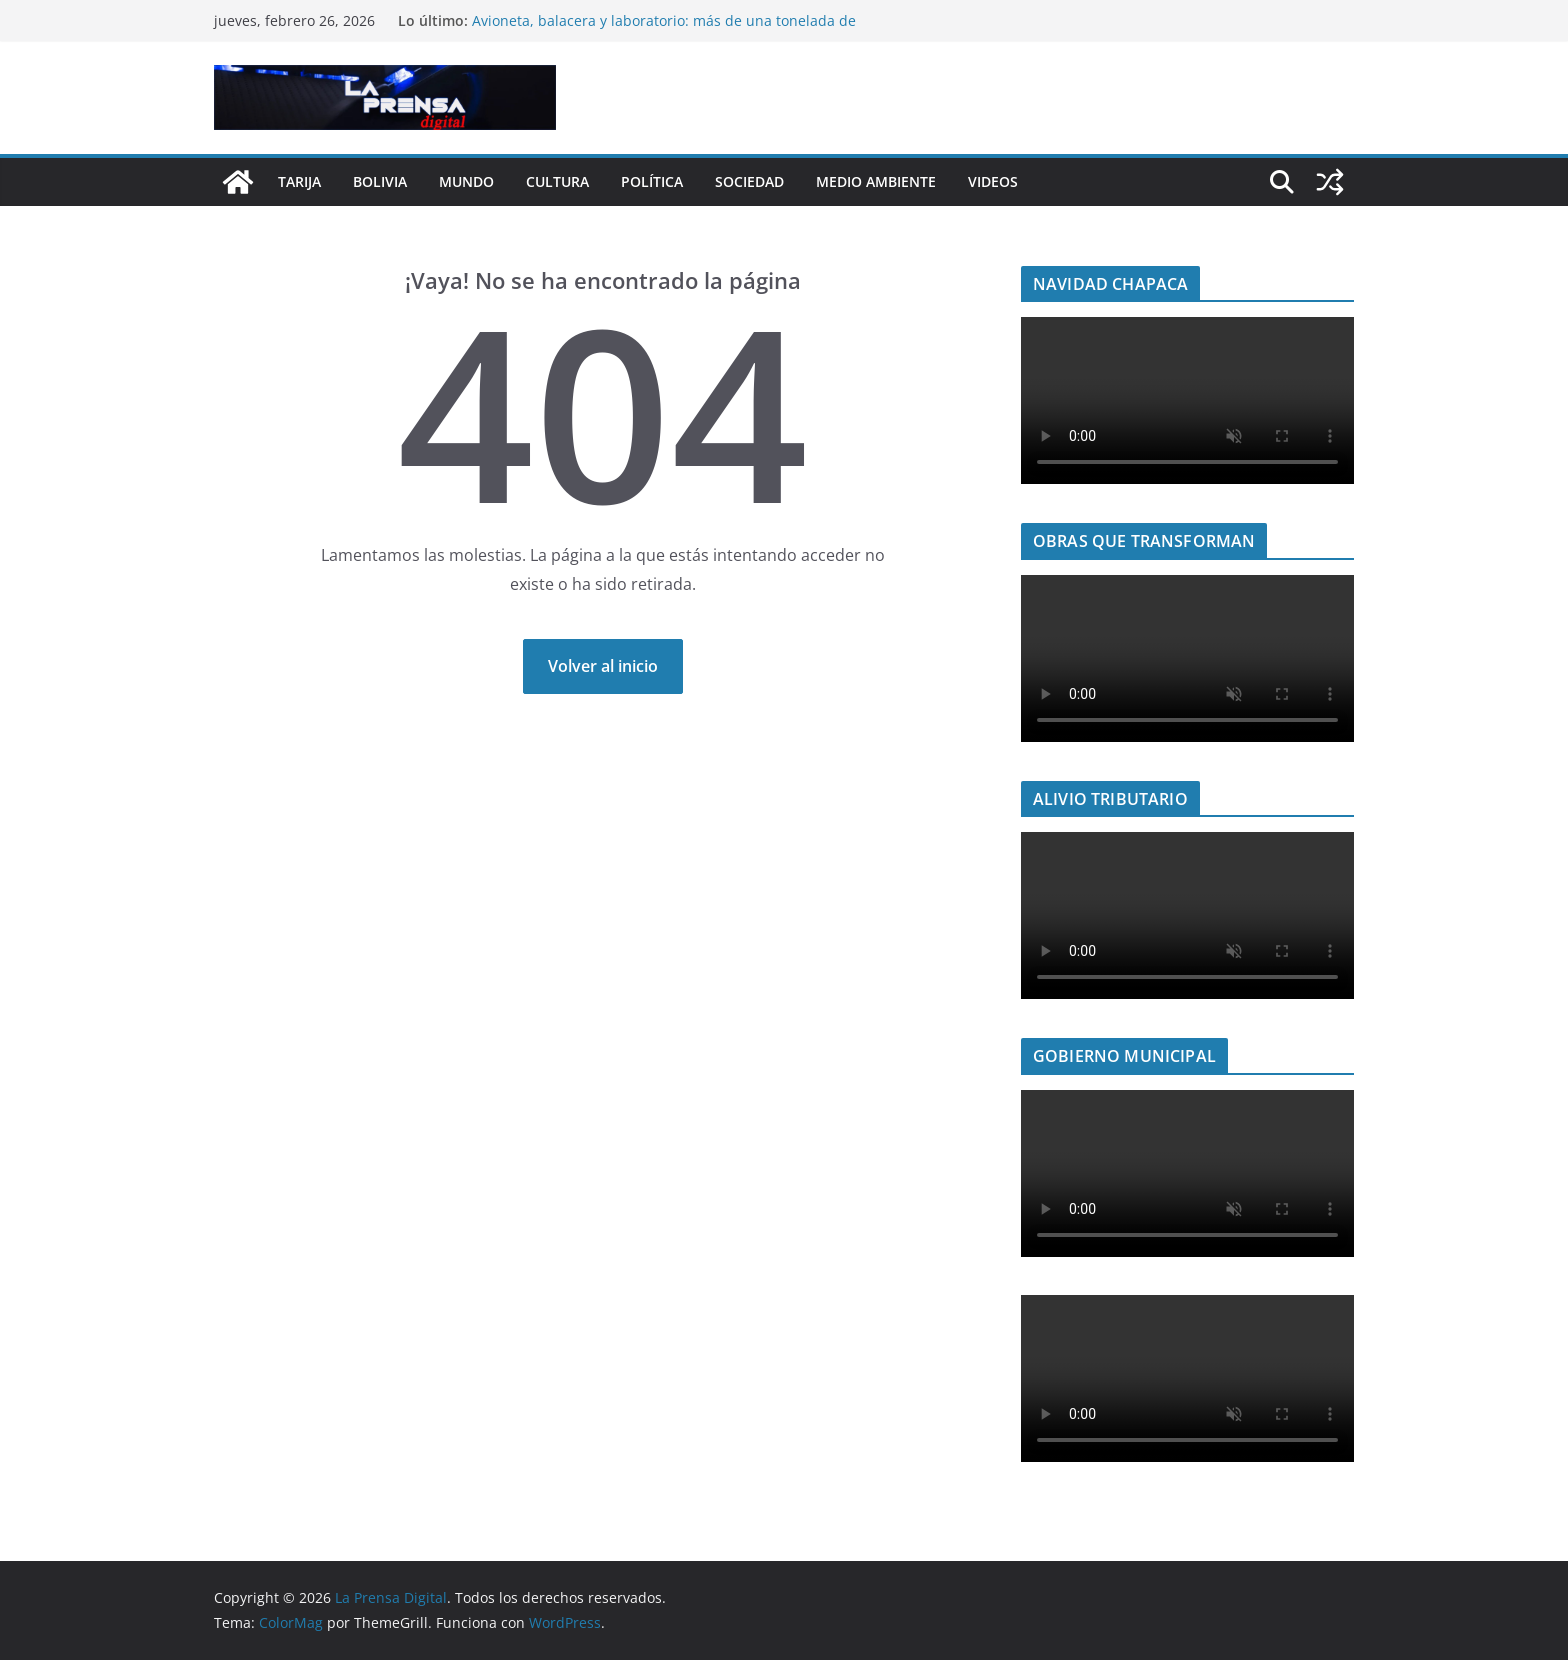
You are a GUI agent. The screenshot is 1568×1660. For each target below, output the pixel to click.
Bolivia (380, 181)
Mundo (466, 181)
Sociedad (749, 181)
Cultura (557, 181)
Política (652, 181)
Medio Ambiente (876, 181)
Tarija (299, 181)
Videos (993, 181)
